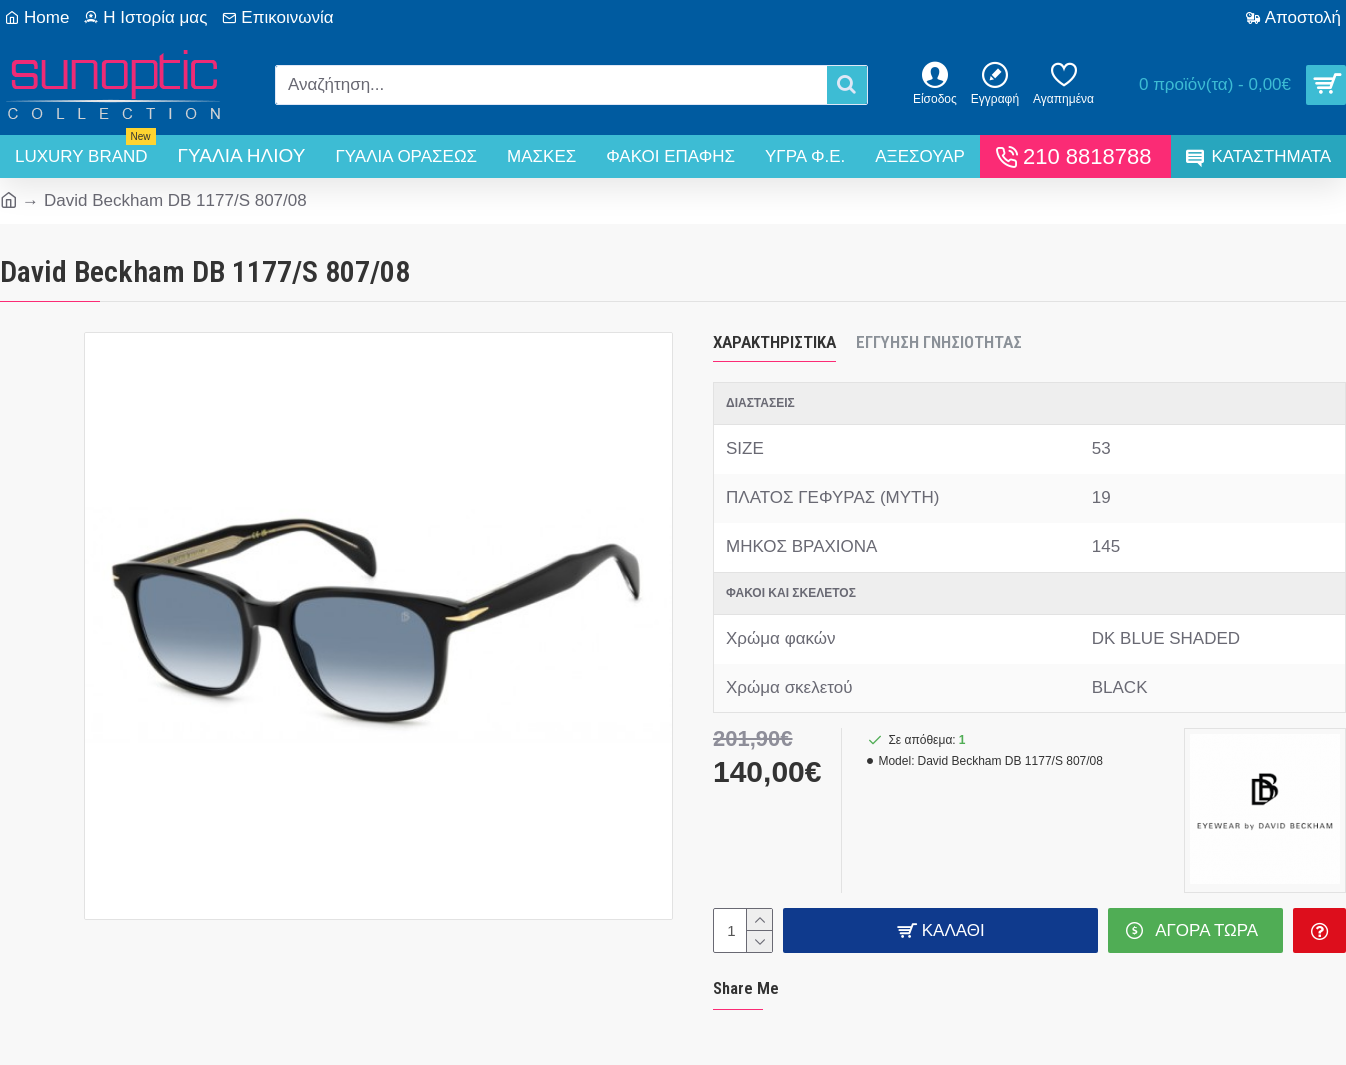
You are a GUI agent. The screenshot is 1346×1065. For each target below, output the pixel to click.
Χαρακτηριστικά (774, 342)
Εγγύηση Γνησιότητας (939, 342)
